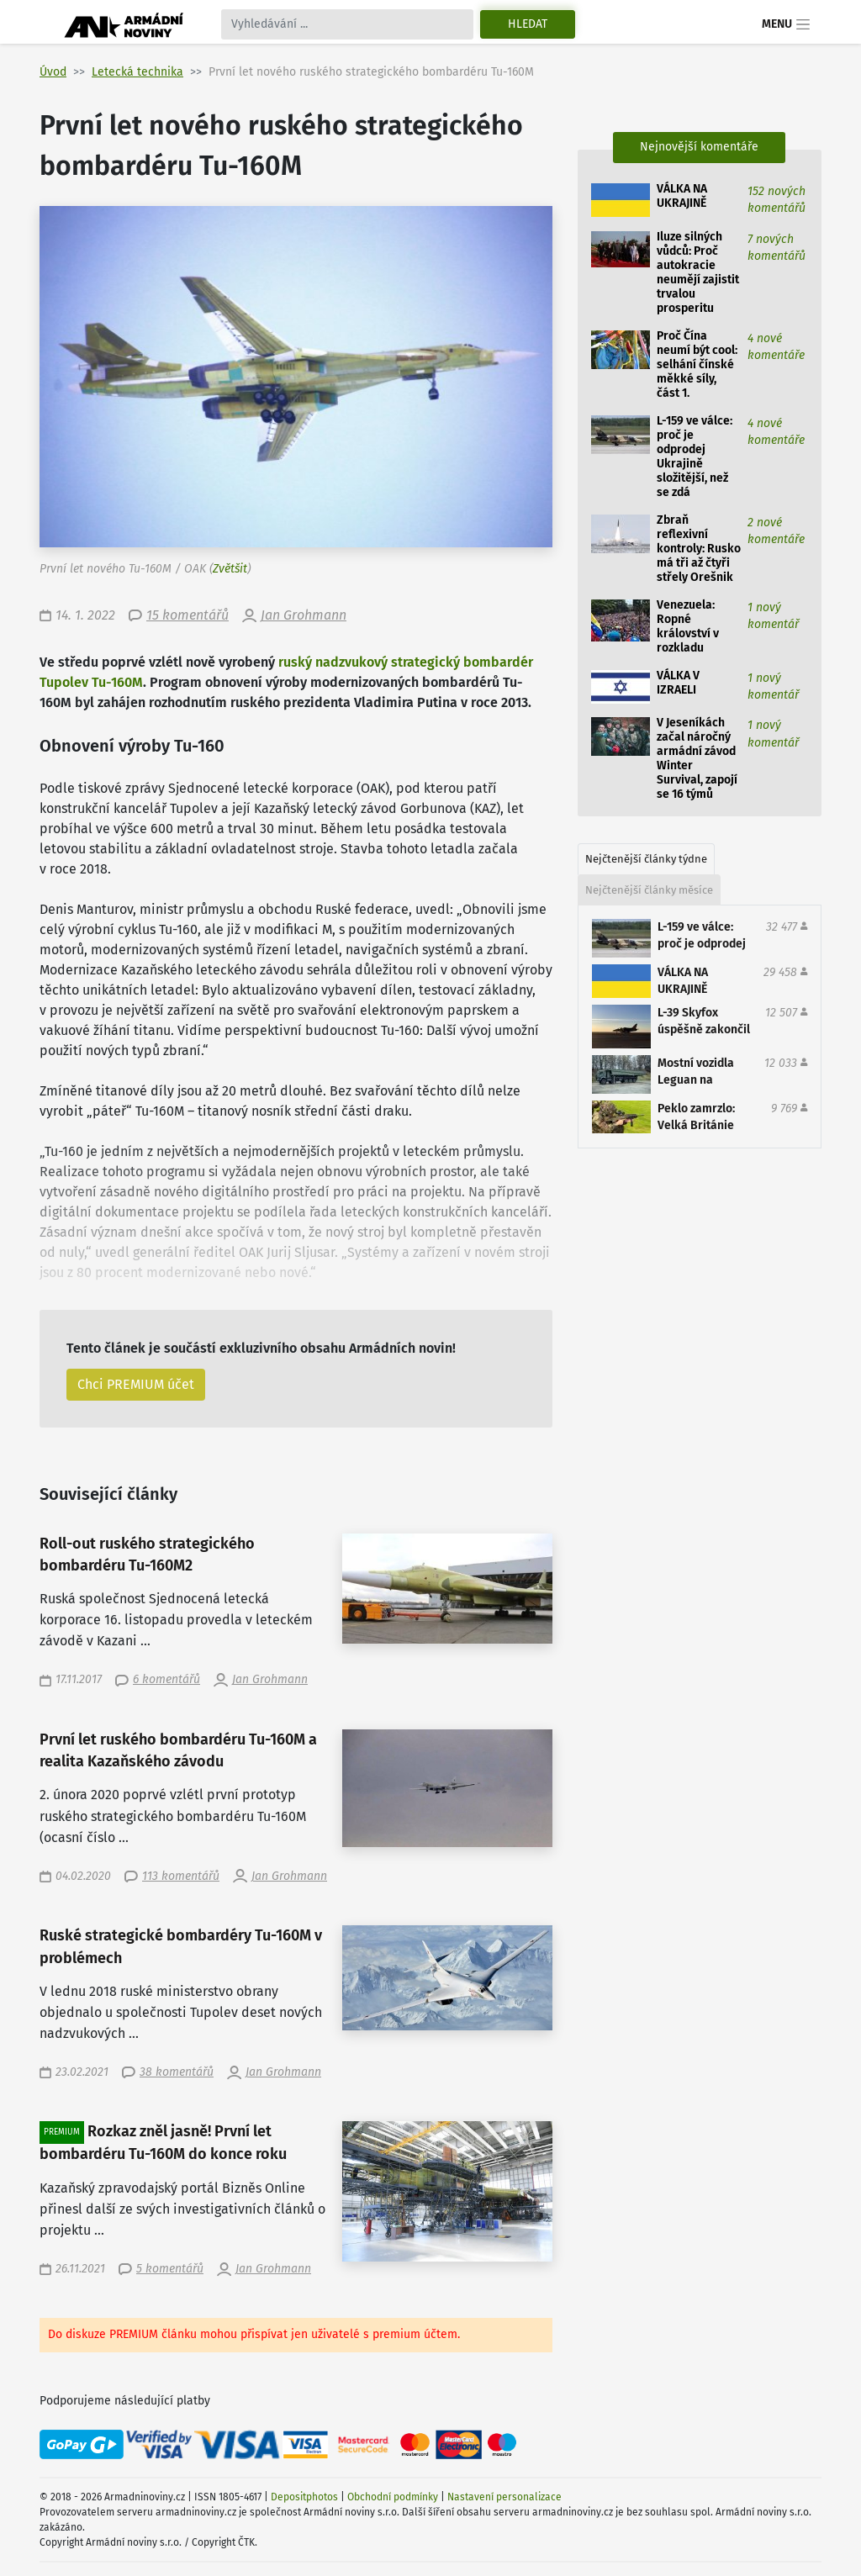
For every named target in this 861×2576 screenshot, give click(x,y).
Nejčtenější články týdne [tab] (646, 859)
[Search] (347, 24)
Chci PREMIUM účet (135, 1384)
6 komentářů (166, 1679)
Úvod (53, 72)
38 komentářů (177, 2072)
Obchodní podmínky (392, 2497)
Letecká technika (137, 72)
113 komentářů (180, 1876)
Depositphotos (304, 2497)
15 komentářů (187, 615)
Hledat (527, 24)
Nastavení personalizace (504, 2497)
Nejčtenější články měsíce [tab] (649, 890)
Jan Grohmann (303, 615)
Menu (786, 24)
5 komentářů (169, 2269)
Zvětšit (230, 569)
